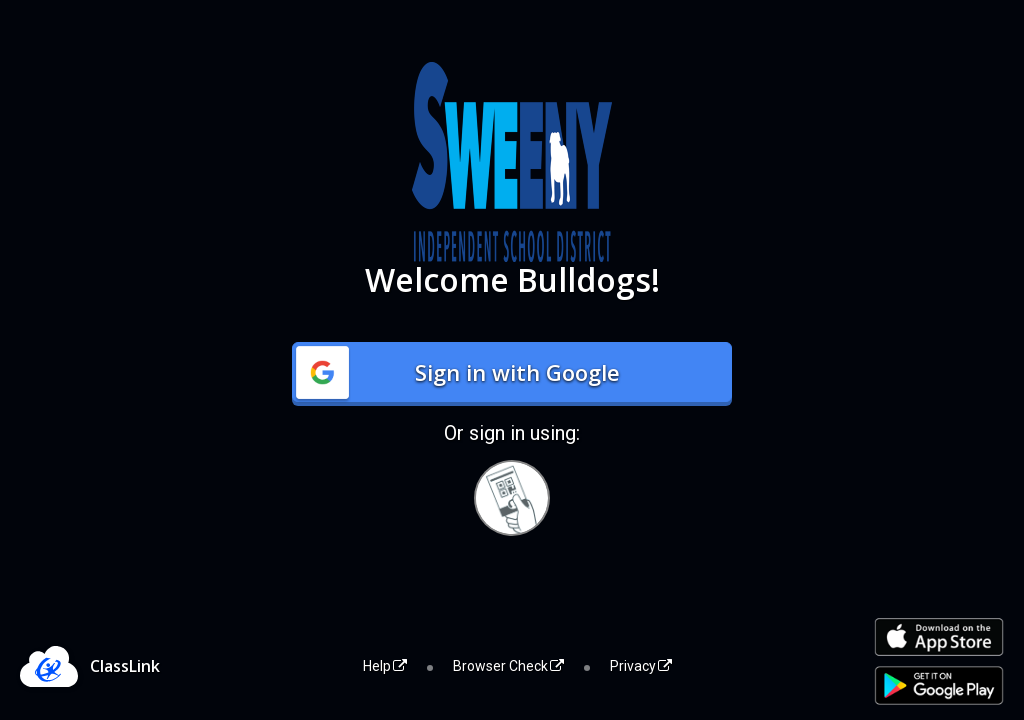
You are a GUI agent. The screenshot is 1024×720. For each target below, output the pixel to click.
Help (385, 666)
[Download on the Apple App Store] (939, 637)
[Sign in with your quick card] (512, 498)
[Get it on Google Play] (939, 685)
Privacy (641, 666)
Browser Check (508, 666)
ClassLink (125, 666)
